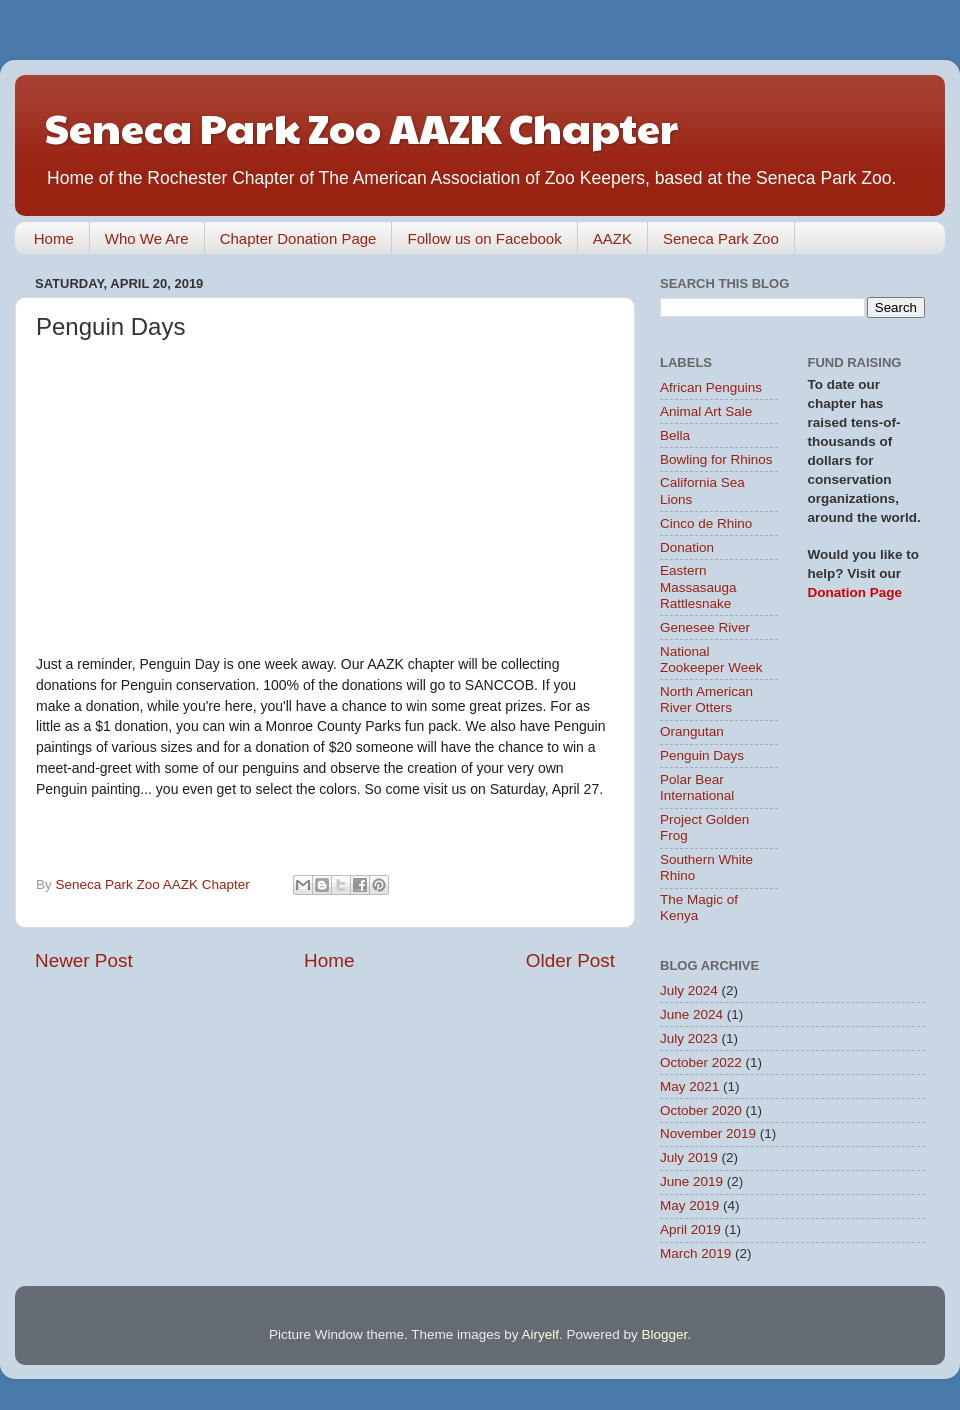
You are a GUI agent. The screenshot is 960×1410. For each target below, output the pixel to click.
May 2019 (689, 1205)
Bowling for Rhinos (716, 459)
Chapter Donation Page (298, 238)
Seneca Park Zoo (721, 238)
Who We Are (147, 238)
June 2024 (691, 1014)
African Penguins (711, 387)
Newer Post (84, 960)
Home (54, 238)
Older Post (570, 960)
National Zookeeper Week (711, 659)
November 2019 (708, 1133)
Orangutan (692, 731)
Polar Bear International (697, 787)
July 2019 (689, 1157)
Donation (687, 547)
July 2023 (689, 1038)
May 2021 (689, 1086)
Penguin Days (702, 755)
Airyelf (541, 1334)
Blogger (665, 1334)
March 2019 (695, 1253)
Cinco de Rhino (706, 523)
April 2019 (690, 1229)
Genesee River (705, 627)
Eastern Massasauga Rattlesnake (698, 586)
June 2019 (691, 1181)
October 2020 (701, 1110)
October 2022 (701, 1062)
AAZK (612, 238)
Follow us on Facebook (484, 238)
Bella (675, 435)
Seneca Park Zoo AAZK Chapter (361, 126)
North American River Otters (706, 699)
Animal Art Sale (706, 411)
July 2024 (689, 990)
